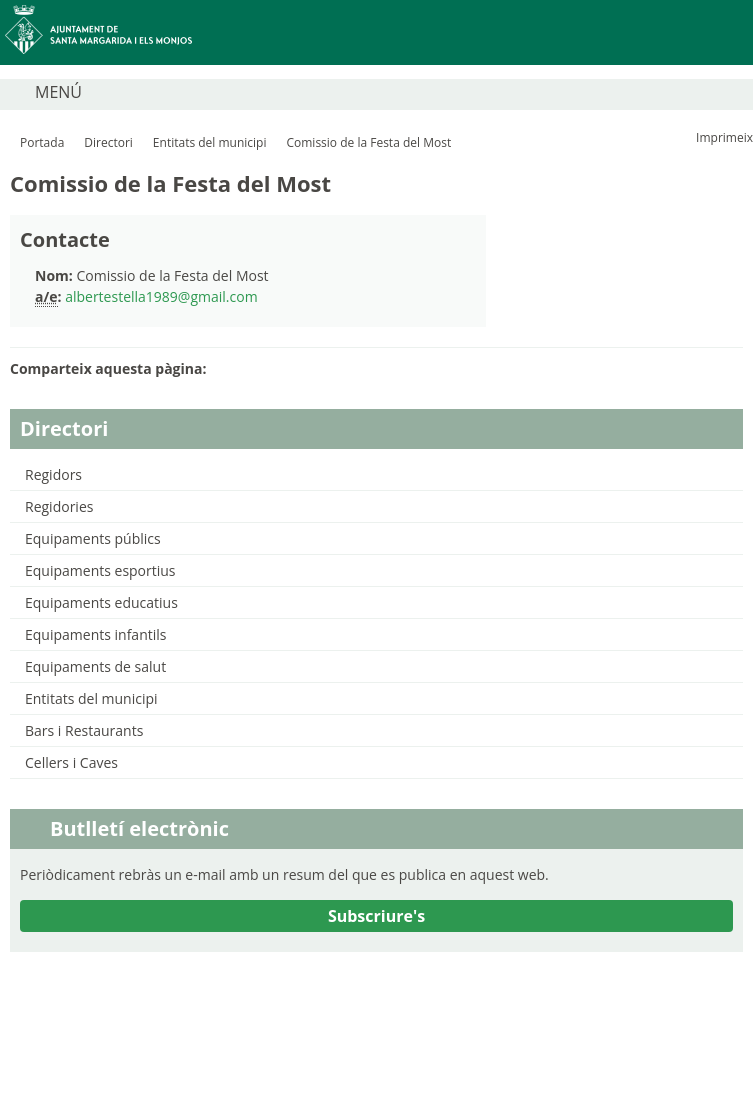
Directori (108, 142)
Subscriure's (376, 916)
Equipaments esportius (100, 570)
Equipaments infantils (95, 634)
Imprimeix (724, 137)
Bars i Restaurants (84, 730)
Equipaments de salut (95, 666)
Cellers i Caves (71, 762)
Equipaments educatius (101, 602)
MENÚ (58, 92)
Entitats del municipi (210, 142)
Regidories (59, 506)
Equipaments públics (93, 538)
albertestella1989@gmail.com (161, 296)
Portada (42, 142)
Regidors (53, 474)
